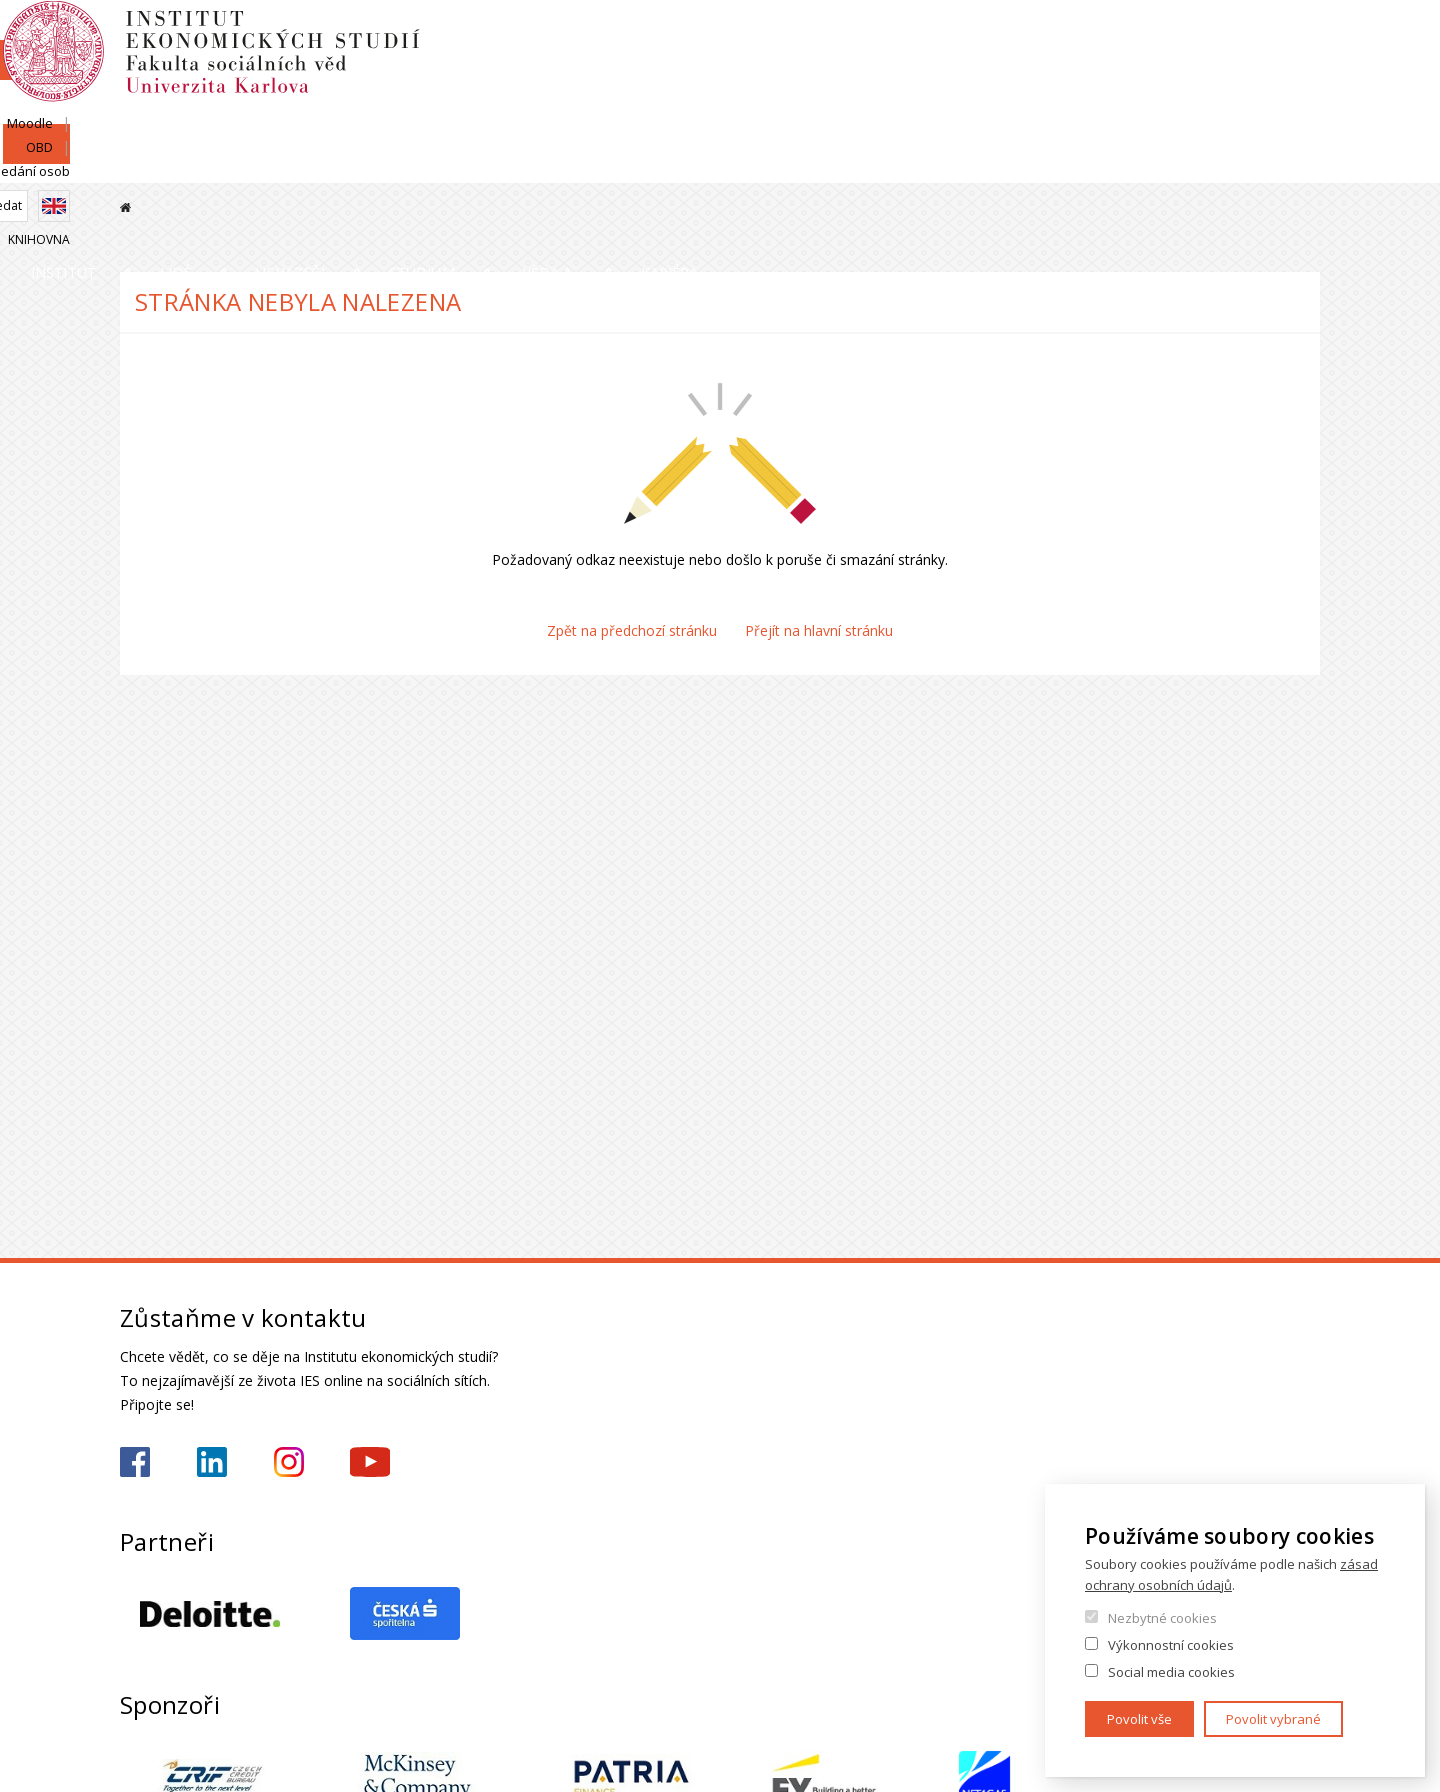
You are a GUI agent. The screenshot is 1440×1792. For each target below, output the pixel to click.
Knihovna (1289, 106)
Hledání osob (1279, 37)
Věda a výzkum (982, 164)
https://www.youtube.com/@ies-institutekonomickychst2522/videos (370, 1462)
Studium (756, 164)
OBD (1197, 37)
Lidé (366, 164)
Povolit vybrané (1273, 1719)
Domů (125, 207)
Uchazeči (552, 164)
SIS (1072, 37)
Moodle (1133, 37)
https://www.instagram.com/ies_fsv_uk (289, 1462)
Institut (180, 164)
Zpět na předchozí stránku (632, 630)
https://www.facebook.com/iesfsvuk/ (135, 1462)
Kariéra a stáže (1233, 164)
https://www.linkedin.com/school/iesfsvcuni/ (212, 1462)
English (1304, 73)
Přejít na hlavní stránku (819, 630)
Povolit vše (1139, 1719)
